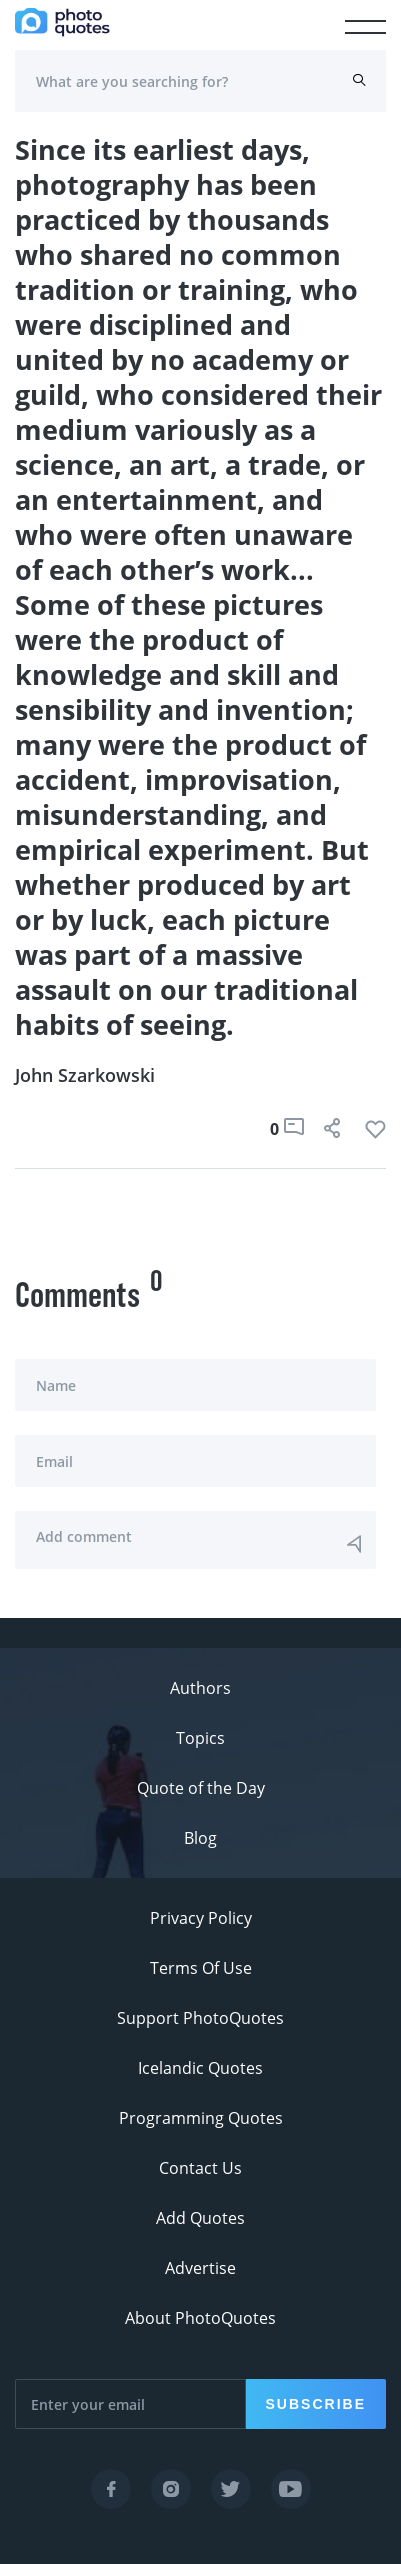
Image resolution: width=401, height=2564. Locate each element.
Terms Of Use (201, 1968)
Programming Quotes (201, 2118)
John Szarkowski (85, 1075)
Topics (200, 1738)
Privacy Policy (201, 1918)
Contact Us (200, 2168)
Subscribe (316, 2404)
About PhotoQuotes (200, 2318)
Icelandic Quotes (200, 2068)
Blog (200, 1838)
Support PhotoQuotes (200, 2018)
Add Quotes (200, 2218)
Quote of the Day (201, 1788)
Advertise (200, 2268)
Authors (200, 1688)
